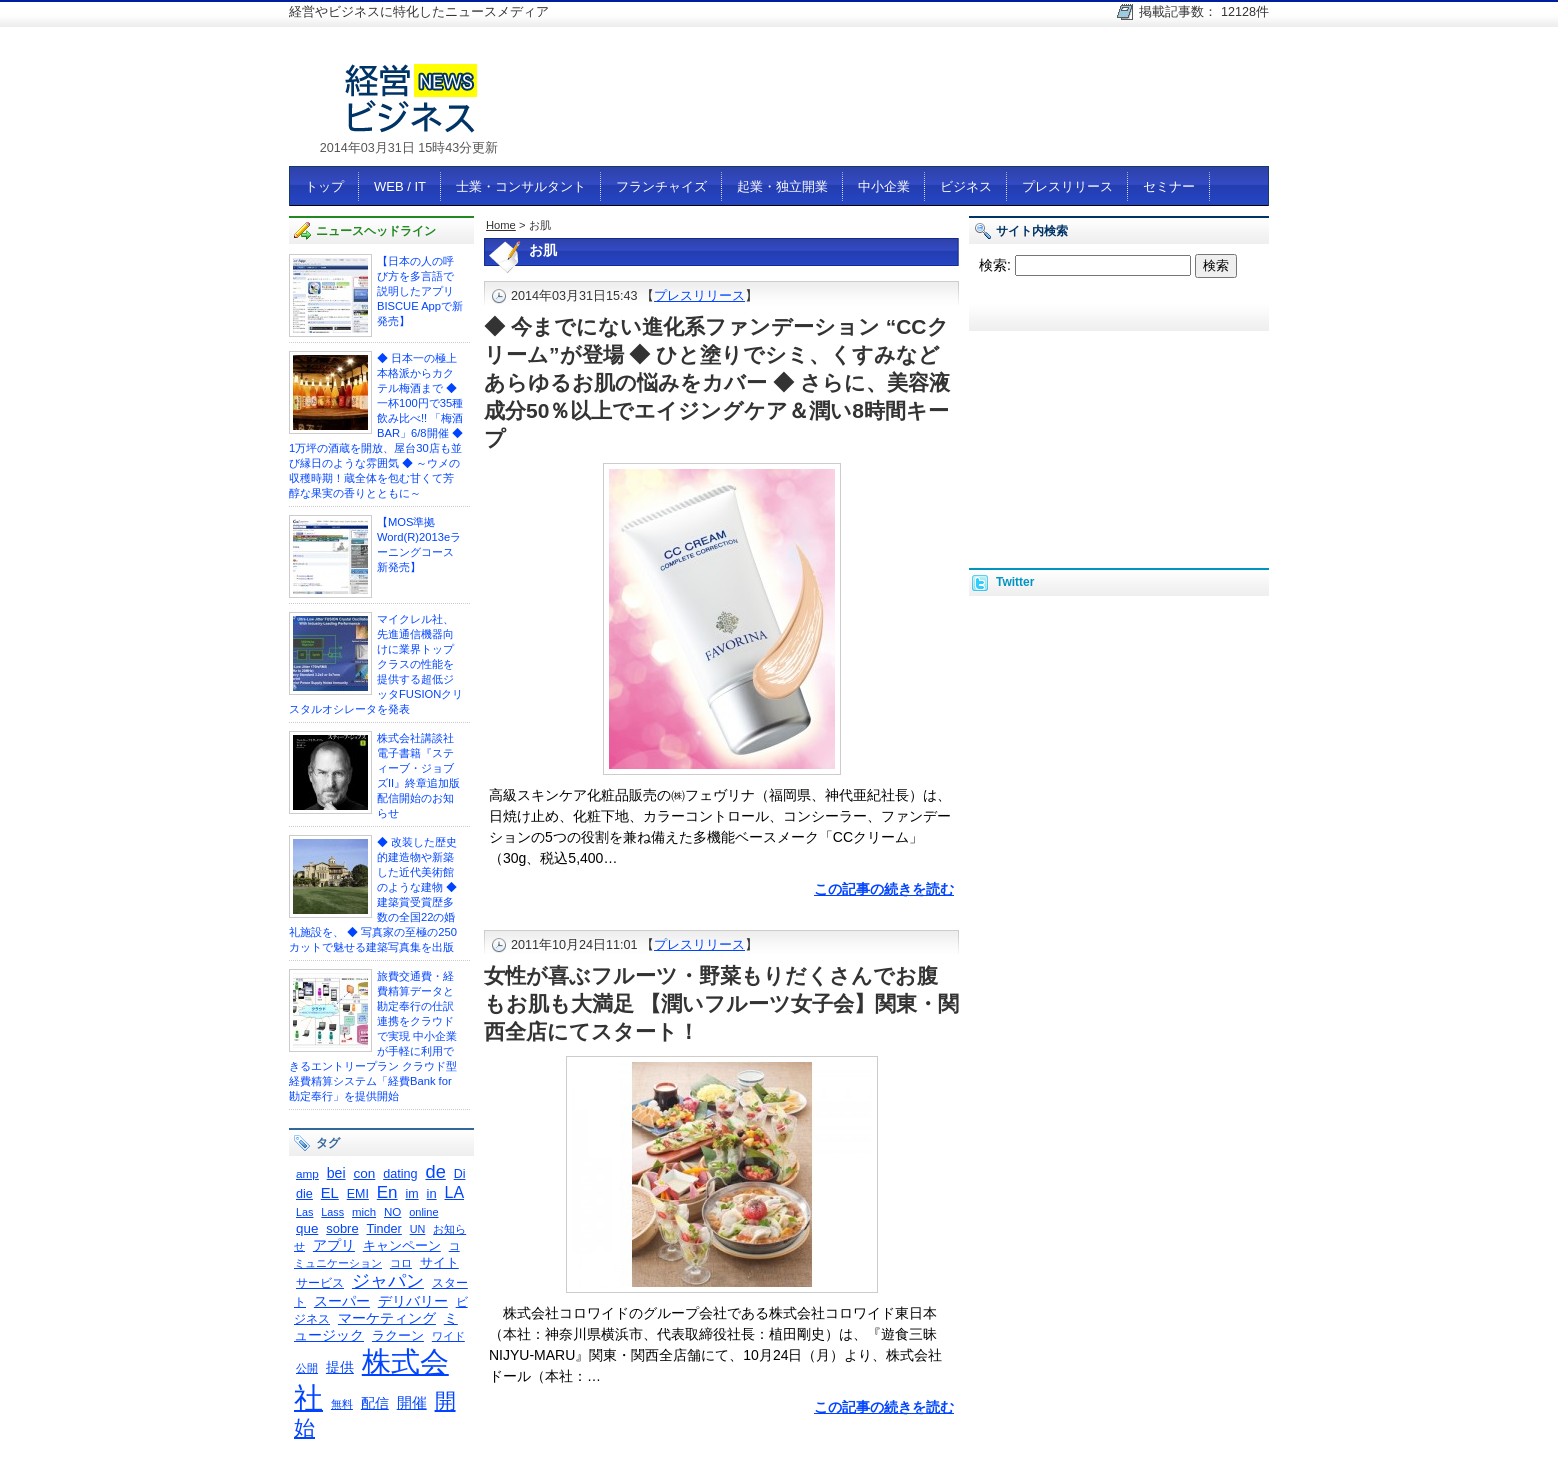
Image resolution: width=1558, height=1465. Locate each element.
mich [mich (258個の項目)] (364, 1212)
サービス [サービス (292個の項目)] (320, 1283)
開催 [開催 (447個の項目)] (412, 1402)
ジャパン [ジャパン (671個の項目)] (388, 1281)
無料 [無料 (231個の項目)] (342, 1404)
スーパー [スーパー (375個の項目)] (342, 1301)
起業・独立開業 (782, 186)
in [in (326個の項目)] (432, 1193)
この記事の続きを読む (884, 889)
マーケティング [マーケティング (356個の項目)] (387, 1318)
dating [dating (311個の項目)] (400, 1174)
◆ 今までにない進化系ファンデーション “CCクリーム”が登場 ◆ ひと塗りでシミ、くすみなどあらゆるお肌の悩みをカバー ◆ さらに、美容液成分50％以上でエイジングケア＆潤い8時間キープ (717, 382)
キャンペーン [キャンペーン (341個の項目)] (402, 1245)
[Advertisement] (905, 107)
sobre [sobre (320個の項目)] (342, 1228)
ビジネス (966, 186)
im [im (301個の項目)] (411, 1194)
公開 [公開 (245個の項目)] (307, 1368)
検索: (995, 265)
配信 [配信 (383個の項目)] (375, 1403)
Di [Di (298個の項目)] (460, 1174)
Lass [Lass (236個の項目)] (332, 1212)
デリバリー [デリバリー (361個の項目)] (413, 1301)
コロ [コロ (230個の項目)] (401, 1263)
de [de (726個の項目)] (435, 1171)
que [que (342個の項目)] (307, 1228)
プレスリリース (1067, 186)
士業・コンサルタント (521, 186)
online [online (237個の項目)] (423, 1212)
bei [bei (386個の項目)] (336, 1173)
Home (501, 225)
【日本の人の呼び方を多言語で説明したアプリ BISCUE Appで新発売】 (420, 291)
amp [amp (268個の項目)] (307, 1173)
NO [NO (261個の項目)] (392, 1212)
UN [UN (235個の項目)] (418, 1229)
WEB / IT (400, 186)
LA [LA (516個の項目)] (455, 1192)
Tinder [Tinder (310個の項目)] (383, 1229)
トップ (324, 186)
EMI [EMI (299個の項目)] (358, 1194)
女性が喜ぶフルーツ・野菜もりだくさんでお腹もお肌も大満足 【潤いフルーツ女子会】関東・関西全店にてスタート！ (721, 1003)
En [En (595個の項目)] (387, 1192)
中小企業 (884, 186)
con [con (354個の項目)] (364, 1173)
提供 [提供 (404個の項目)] (340, 1367)
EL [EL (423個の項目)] (330, 1193)
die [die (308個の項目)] (304, 1194)
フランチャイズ (661, 186)
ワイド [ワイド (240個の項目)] (448, 1336)
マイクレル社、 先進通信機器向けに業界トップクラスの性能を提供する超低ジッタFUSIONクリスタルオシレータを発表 (376, 664)
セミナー (1169, 186)
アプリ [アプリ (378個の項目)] (334, 1245)
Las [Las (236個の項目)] (304, 1212)
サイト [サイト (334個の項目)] (439, 1262)
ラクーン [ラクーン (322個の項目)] (398, 1335)
